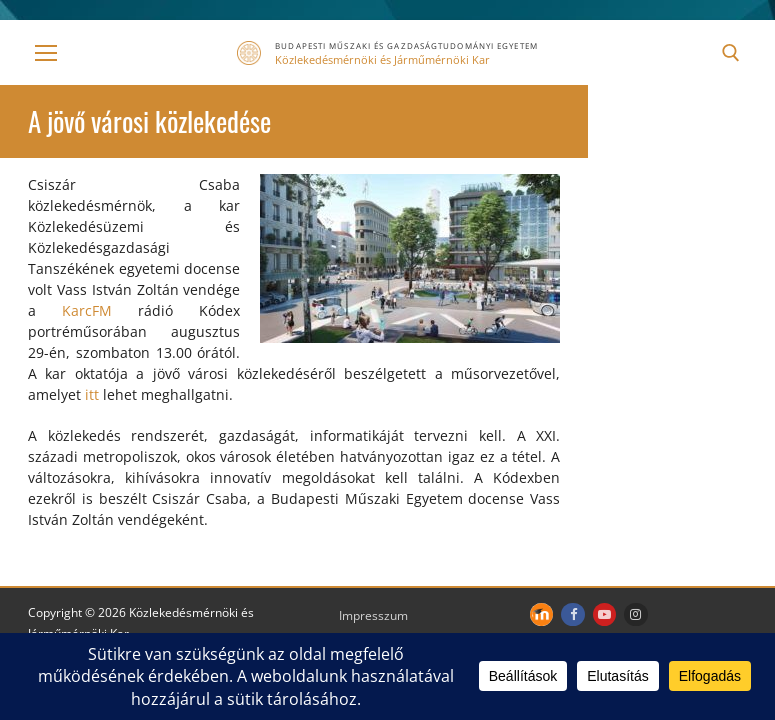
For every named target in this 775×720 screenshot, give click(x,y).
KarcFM (87, 310)
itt (92, 394)
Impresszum (373, 615)
